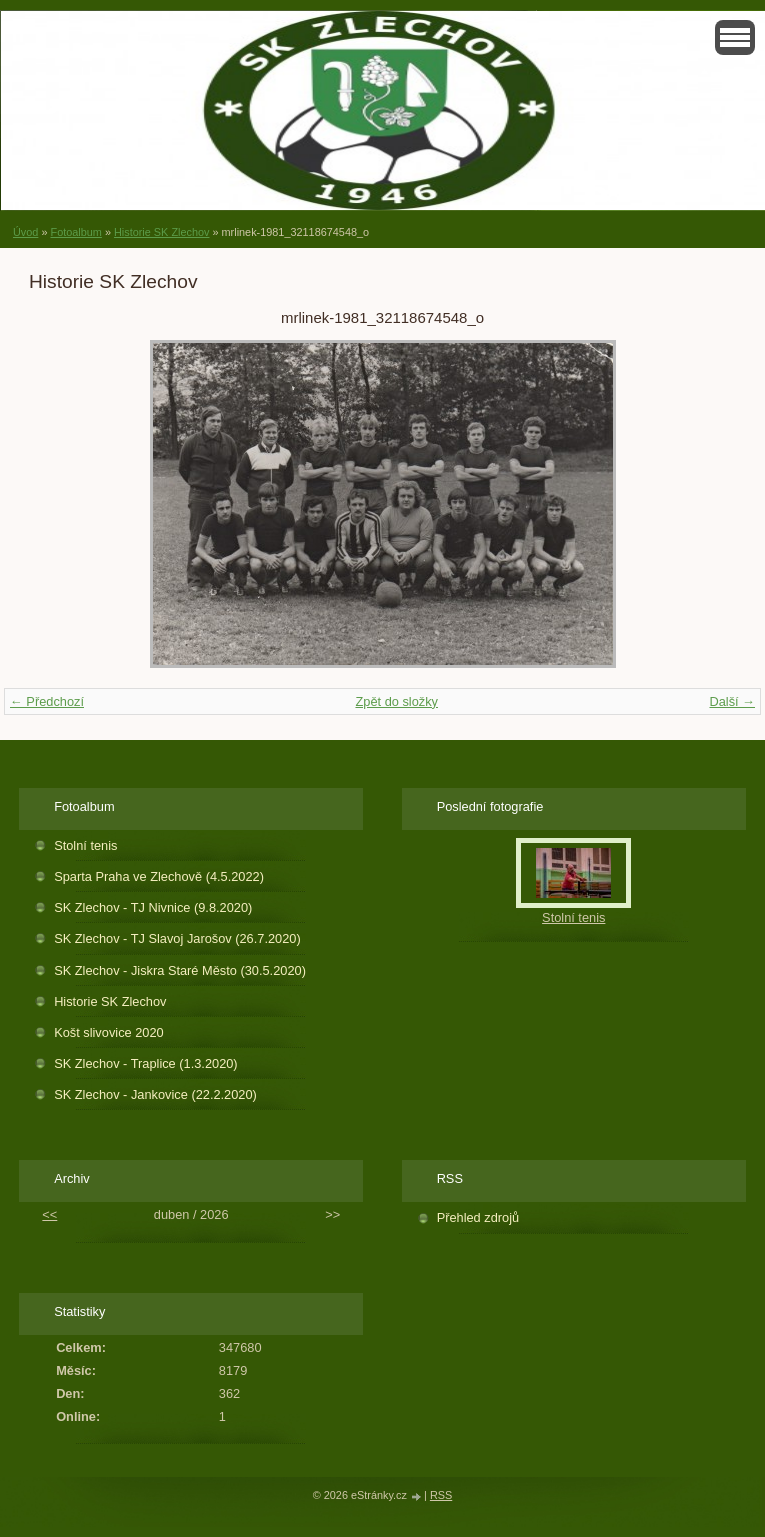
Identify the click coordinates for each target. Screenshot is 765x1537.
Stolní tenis (85, 845)
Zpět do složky (396, 701)
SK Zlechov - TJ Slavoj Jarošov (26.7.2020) (177, 938)
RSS (441, 1495)
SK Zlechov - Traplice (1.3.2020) (146, 1063)
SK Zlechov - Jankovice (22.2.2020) (155, 1094)
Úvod (25, 232)
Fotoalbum (75, 232)
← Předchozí (47, 701)
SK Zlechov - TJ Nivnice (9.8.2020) (153, 907)
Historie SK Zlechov (162, 232)
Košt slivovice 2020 (109, 1032)
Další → (732, 701)
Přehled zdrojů (478, 1217)
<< (49, 1214)
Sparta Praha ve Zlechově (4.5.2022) (159, 876)
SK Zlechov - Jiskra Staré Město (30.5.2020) (180, 970)
